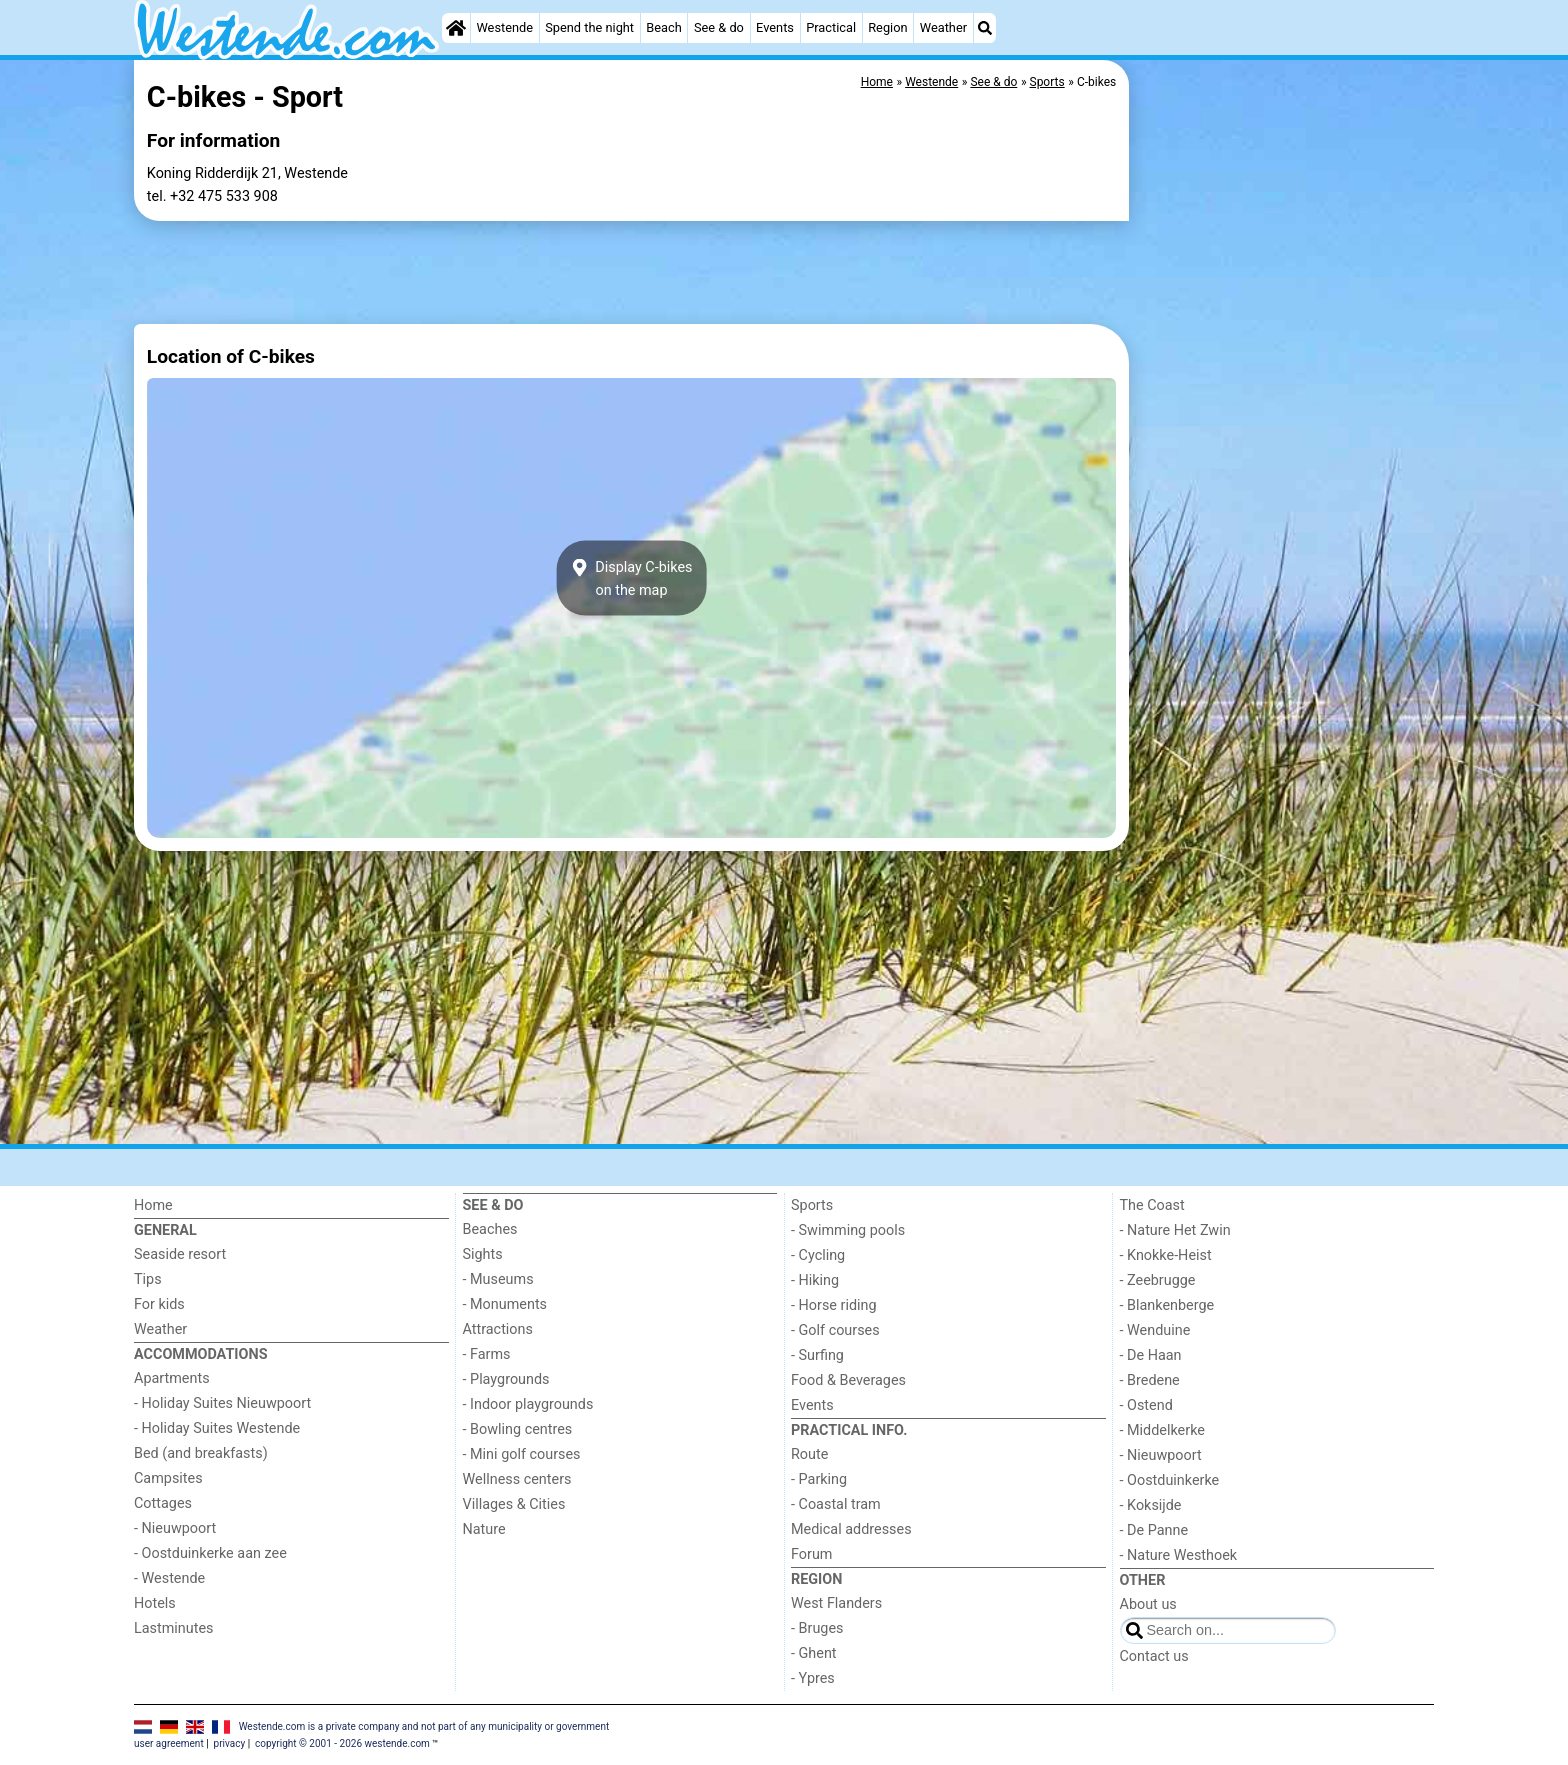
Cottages (163, 1503)
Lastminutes (173, 1628)
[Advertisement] (1284, 520)
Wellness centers (517, 1479)
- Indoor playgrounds (528, 1404)
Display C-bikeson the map (632, 578)
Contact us (1154, 1656)
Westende (504, 27)
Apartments (172, 1378)
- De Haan (1151, 1355)
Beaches (490, 1229)
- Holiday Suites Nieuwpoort (222, 1403)
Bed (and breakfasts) (201, 1453)
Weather (943, 27)
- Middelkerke (1162, 1430)
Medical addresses (851, 1529)
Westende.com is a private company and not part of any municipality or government (424, 1725)
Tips (148, 1279)
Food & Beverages (848, 1380)
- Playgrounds (506, 1379)
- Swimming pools (848, 1230)
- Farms (487, 1354)
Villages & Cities (514, 1504)
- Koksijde (1151, 1505)
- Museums (498, 1279)
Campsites (168, 1478)
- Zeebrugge (1158, 1280)
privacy (230, 1743)
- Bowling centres (518, 1429)
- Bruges (817, 1628)
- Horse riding (834, 1305)
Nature (484, 1529)
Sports (812, 1205)
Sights (483, 1254)
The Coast (1152, 1205)
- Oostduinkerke (1170, 1480)
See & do (719, 27)
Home (153, 1205)
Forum (811, 1554)
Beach (663, 27)
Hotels (155, 1603)
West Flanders (836, 1603)
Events (775, 27)
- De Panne (1154, 1530)
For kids (159, 1304)
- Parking (819, 1479)
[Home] (456, 28)
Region (887, 27)
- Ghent (814, 1653)
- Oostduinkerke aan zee (210, 1553)
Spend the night (589, 27)
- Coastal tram (836, 1504)
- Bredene (1150, 1380)
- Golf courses (835, 1330)
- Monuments (505, 1304)
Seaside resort (180, 1254)
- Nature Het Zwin (1175, 1230)
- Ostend (1146, 1405)
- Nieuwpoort (175, 1528)
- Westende (169, 1578)
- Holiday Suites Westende (217, 1428)
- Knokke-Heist (1166, 1255)
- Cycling (818, 1255)
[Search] (985, 28)
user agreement (169, 1743)
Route (809, 1454)
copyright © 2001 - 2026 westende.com (342, 1743)
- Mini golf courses (522, 1454)
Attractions (498, 1329)
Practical (831, 27)
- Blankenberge (1167, 1305)
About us (1148, 1604)
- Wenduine (1155, 1330)
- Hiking (815, 1280)
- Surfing (817, 1355)
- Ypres (813, 1678)
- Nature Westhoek (1179, 1555)
